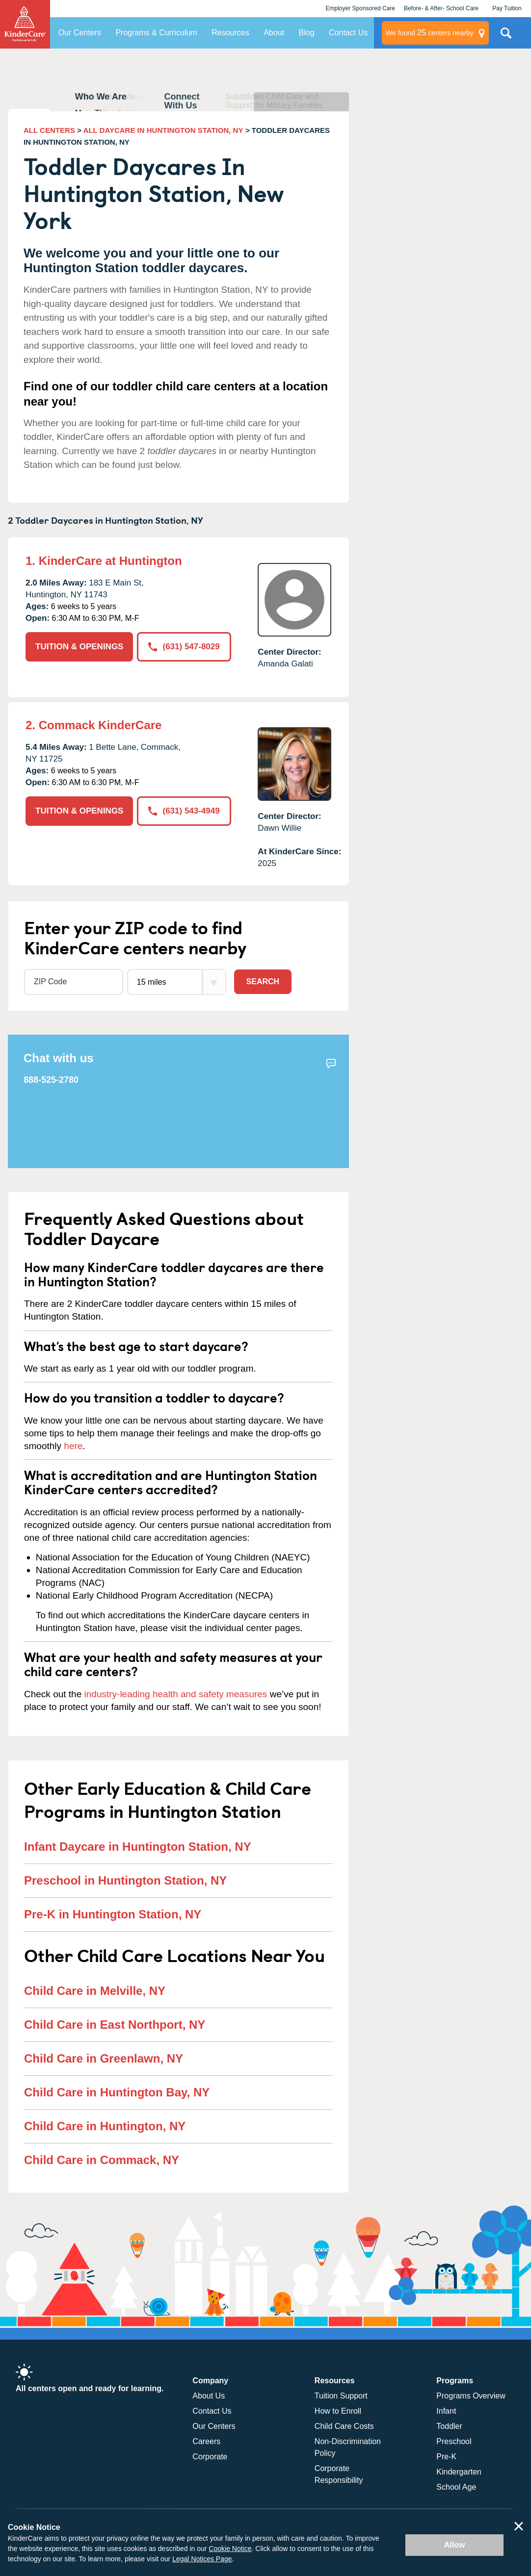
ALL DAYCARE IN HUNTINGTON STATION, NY (163, 130)
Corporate (209, 2456)
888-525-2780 (51, 1080)
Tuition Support (341, 2396)
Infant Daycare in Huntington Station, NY (137, 1846)
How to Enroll (338, 2411)
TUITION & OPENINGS (79, 646)
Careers (206, 2441)
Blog (307, 32)
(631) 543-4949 (183, 811)
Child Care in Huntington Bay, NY (117, 2092)
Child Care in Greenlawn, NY (103, 2058)
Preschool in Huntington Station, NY (125, 1880)
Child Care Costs (344, 2426)
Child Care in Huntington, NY (105, 2126)
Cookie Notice (230, 2548)
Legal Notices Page (202, 2559)
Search (263, 981)
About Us (208, 2396)
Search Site (506, 36)
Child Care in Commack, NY (101, 2160)
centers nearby (430, 33)
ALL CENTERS (49, 130)
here (73, 1446)
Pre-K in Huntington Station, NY (112, 1914)
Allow (454, 2545)
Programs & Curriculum (156, 32)
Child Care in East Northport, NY (114, 2024)
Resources (230, 32)
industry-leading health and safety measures (175, 1694)
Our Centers (79, 32)
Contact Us (348, 32)
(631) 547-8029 (183, 646)
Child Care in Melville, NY (94, 1990)
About (274, 32)
